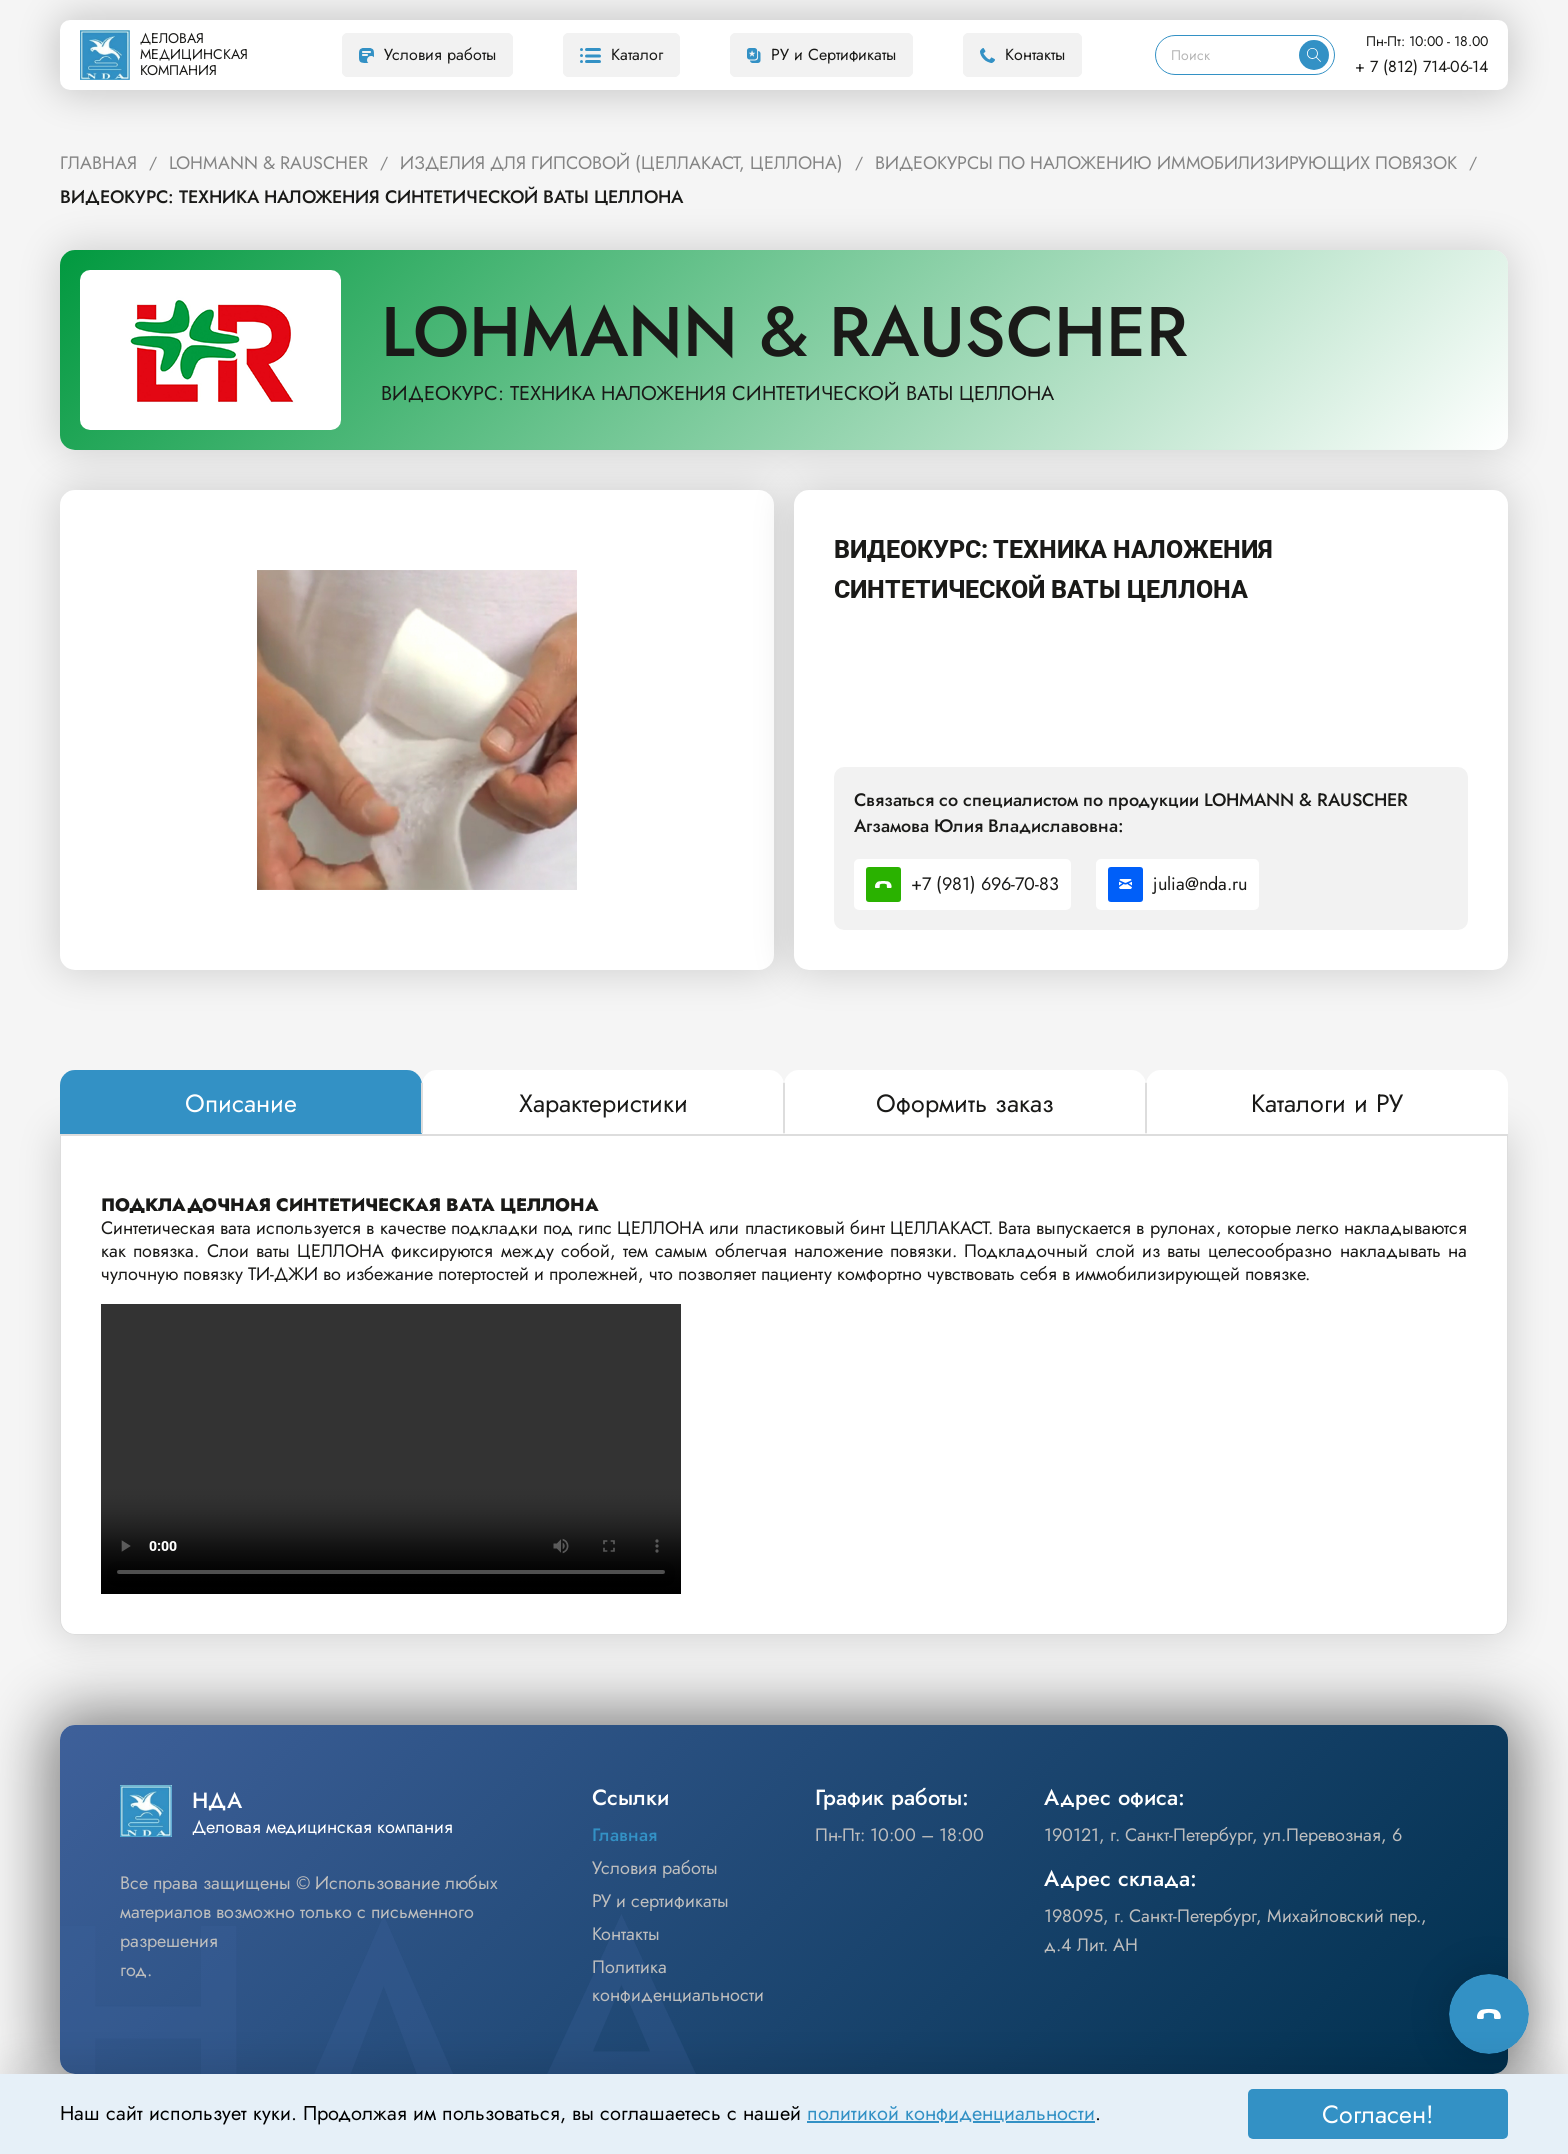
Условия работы (427, 54)
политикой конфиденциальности (951, 2113)
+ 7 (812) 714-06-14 (1421, 66)
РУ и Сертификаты (821, 54)
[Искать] (1314, 55)
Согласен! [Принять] (1378, 2114)
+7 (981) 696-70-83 (962, 884)
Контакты (1022, 54)
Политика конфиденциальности (678, 1981)
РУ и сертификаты (660, 1901)
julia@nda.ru (1177, 884)
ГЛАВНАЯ (98, 163)
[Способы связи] (1489, 2014)
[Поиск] (1227, 55)
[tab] (241, 1103)
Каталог (621, 54)
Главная (624, 1835)
